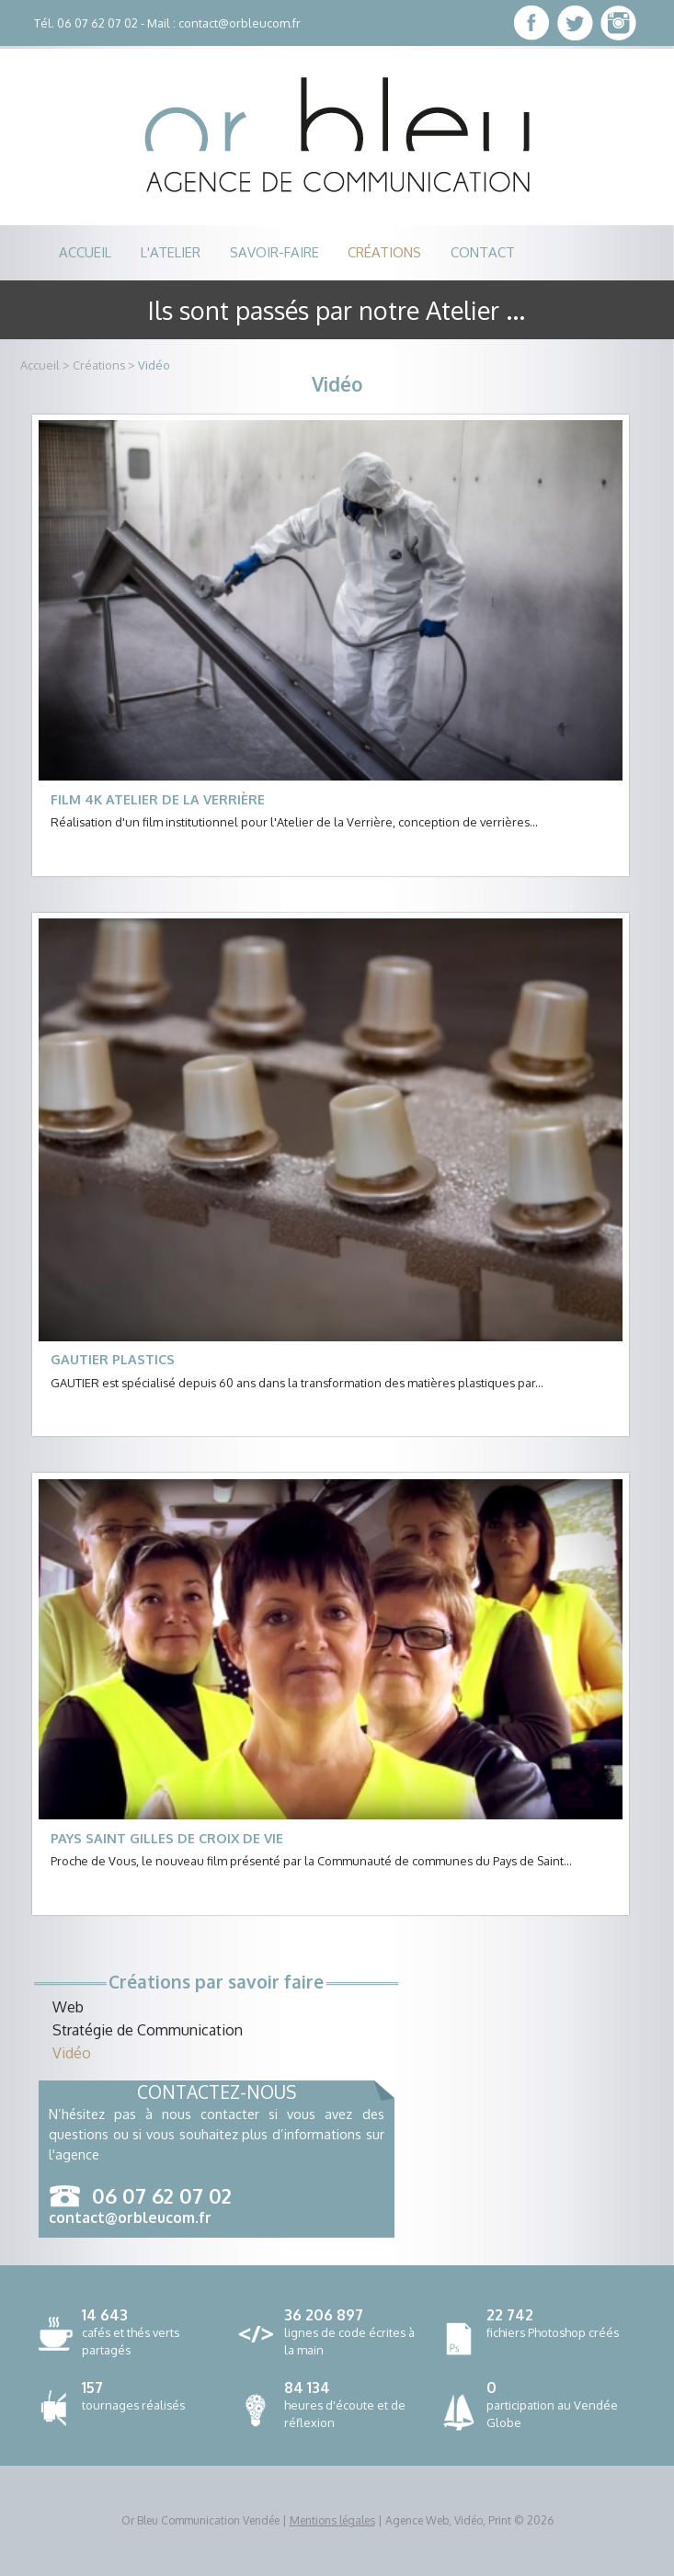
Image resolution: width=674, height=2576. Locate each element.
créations (384, 252)
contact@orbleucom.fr (239, 23)
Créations (99, 365)
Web (68, 2007)
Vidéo (154, 365)
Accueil (40, 365)
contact (483, 252)
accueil (85, 252)
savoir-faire (274, 252)
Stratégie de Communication (147, 2030)
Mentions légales (332, 2520)
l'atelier (170, 252)
